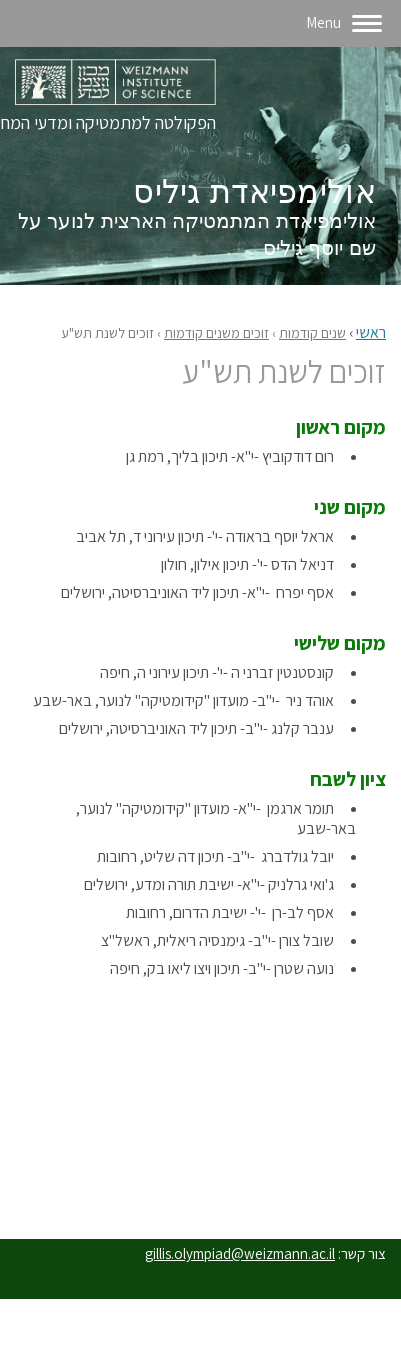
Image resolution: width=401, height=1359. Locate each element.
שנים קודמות (312, 333)
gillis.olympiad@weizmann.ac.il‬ (240, 1253)
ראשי (371, 332)
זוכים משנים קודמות (216, 333)
